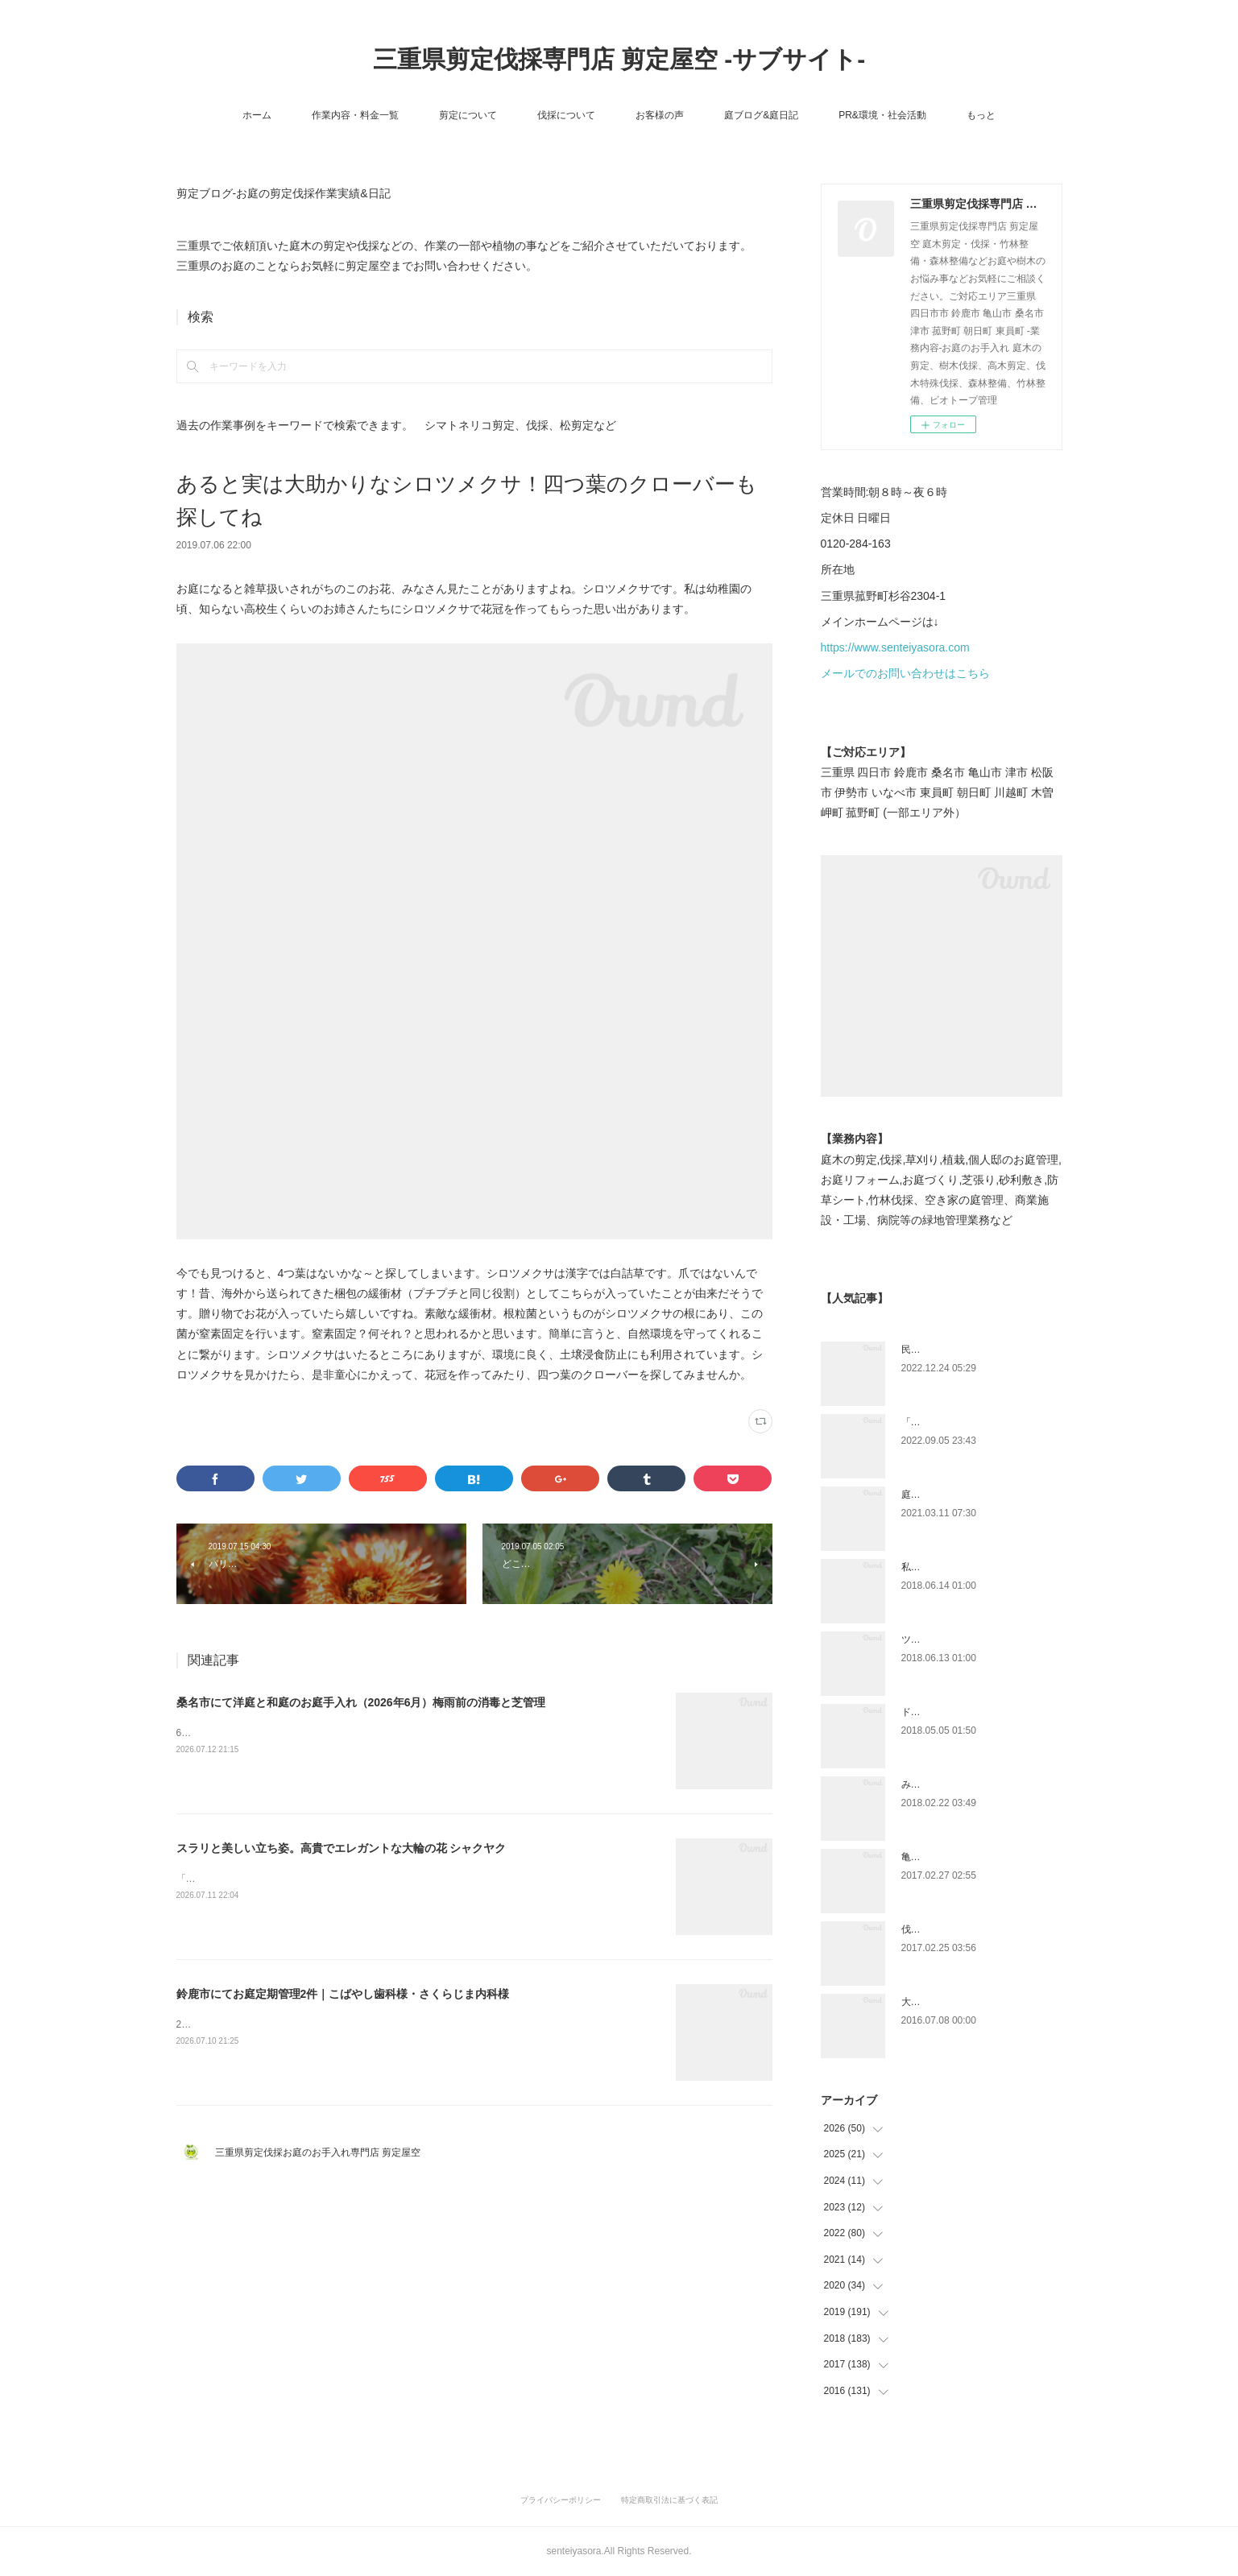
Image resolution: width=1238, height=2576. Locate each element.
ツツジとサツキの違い (949, 1639)
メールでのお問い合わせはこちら (905, 673)
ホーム (256, 115)
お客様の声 (660, 115)
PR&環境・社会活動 (882, 115)
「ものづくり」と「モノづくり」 (973, 1422)
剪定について (468, 115)
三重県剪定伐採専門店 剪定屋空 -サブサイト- (619, 59)
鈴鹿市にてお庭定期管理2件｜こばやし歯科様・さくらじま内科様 (343, 1993)
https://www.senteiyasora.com (895, 647)
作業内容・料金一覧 (355, 115)
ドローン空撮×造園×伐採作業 (965, 1712)
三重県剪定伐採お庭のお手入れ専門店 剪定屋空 (322, 2152)
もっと (981, 115)
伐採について (566, 115)
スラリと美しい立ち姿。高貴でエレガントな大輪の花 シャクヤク (341, 1848)
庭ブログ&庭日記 (761, 115)
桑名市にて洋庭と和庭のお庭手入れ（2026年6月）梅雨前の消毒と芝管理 (361, 1702)
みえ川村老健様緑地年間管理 (964, 1784)
